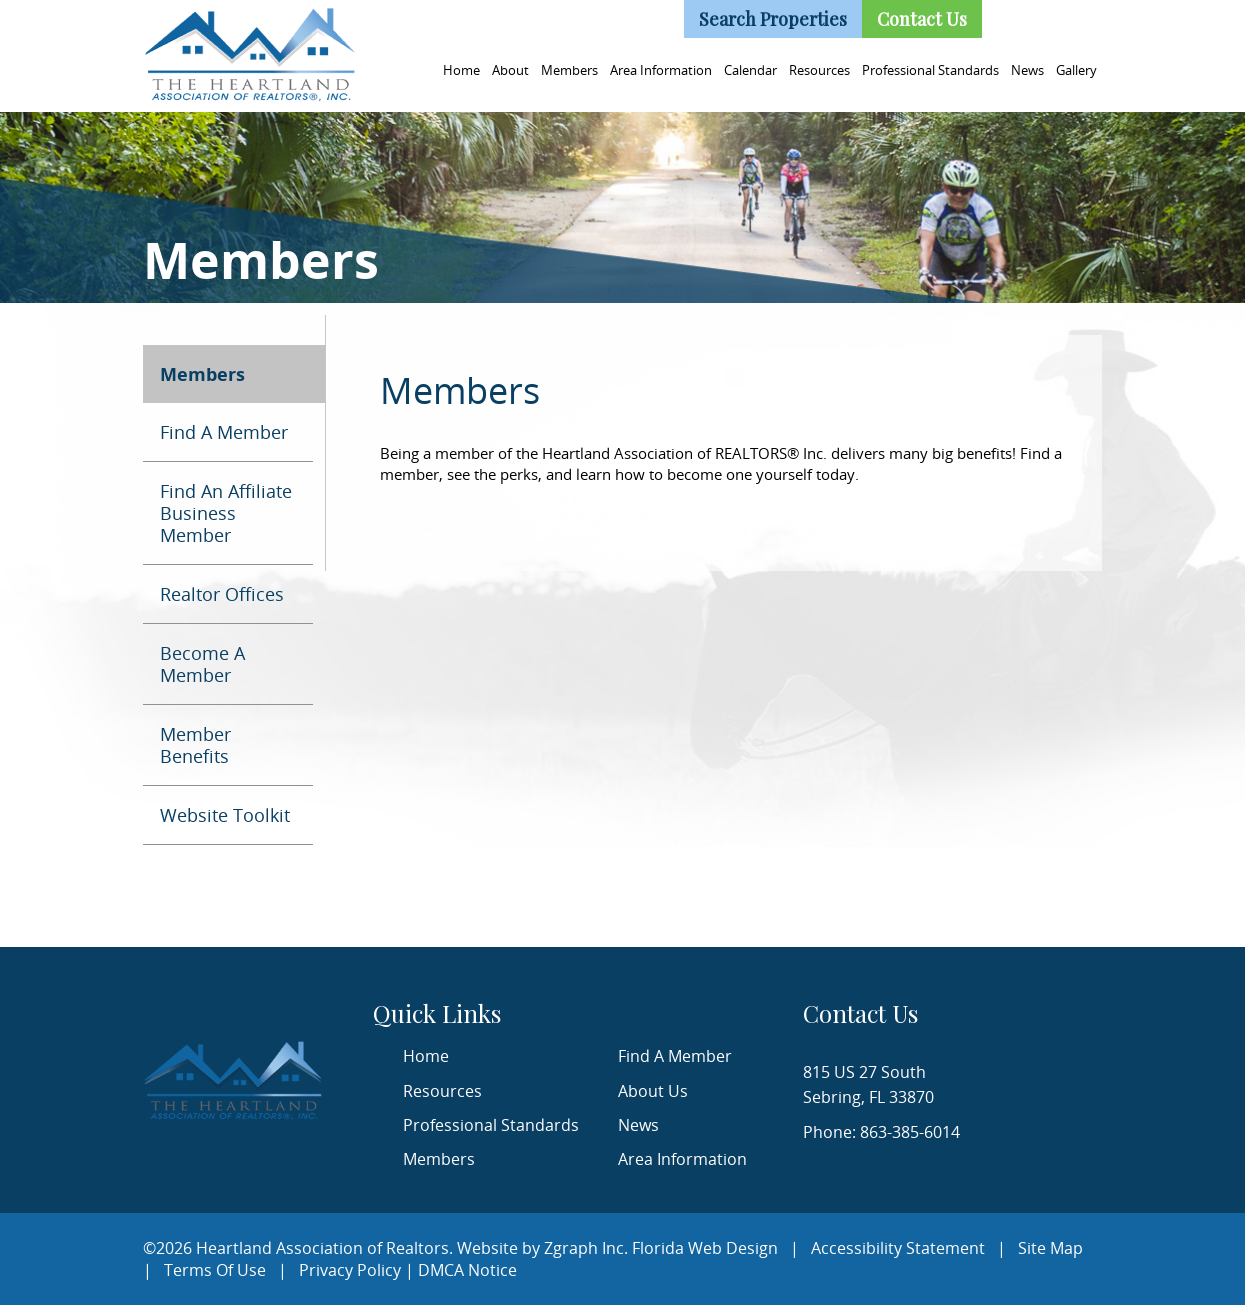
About (510, 70)
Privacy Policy (350, 1270)
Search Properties (773, 19)
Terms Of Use (215, 1270)
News (1027, 70)
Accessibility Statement (898, 1248)
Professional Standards (930, 70)
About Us (653, 1091)
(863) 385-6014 (610, 16)
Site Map (1050, 1248)
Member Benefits (195, 745)
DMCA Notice (467, 1270)
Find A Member (224, 432)
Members (569, 70)
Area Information (661, 70)
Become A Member (202, 664)
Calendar (750, 70)
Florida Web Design (705, 1248)
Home (461, 70)
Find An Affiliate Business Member (226, 513)
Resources (819, 70)
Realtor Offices (222, 594)
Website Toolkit (225, 815)
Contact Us (922, 19)
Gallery (1076, 70)
